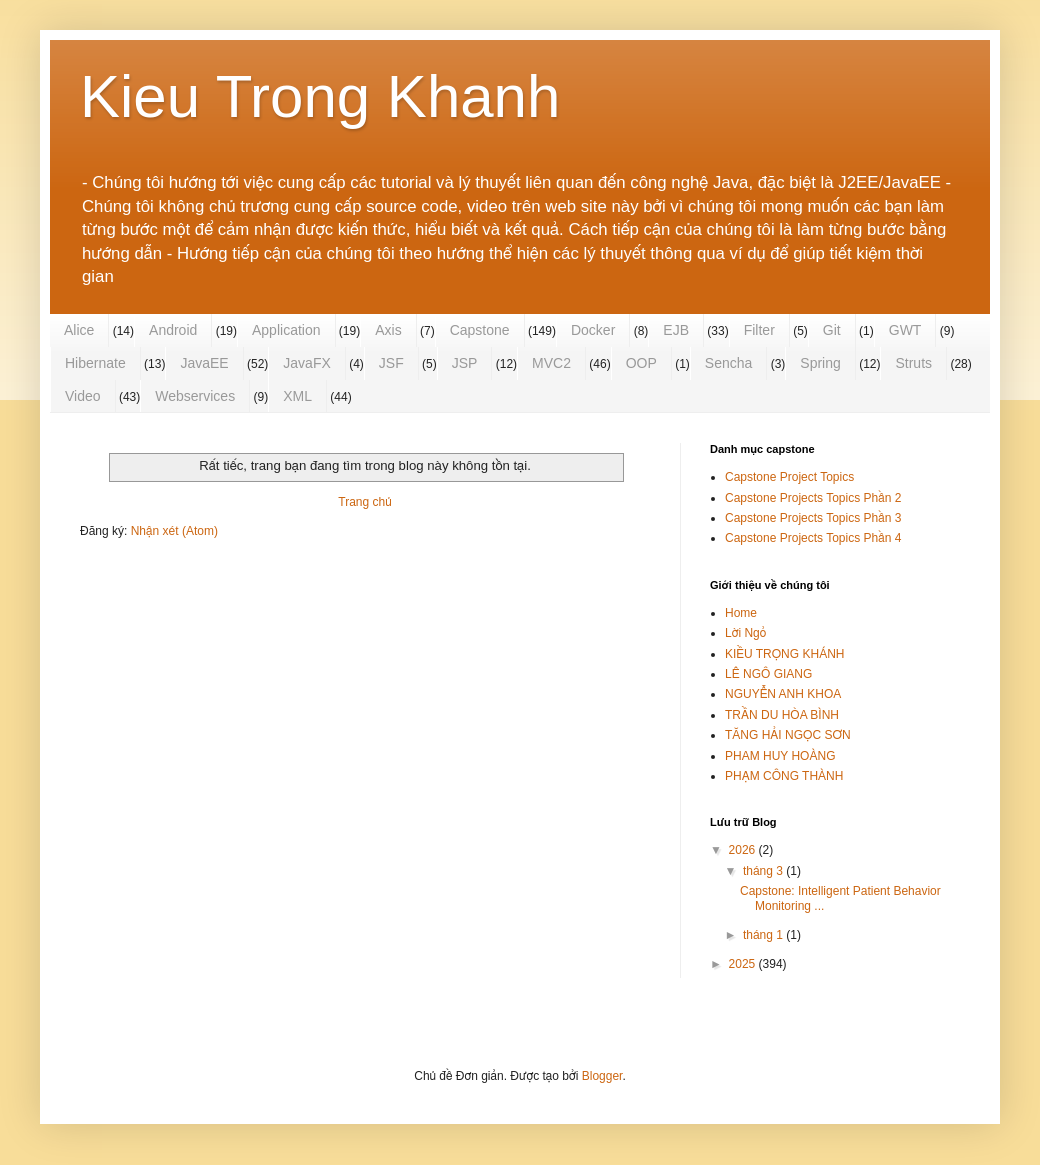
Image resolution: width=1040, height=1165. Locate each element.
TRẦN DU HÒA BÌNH (782, 715)
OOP (641, 363)
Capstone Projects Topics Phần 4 (813, 538)
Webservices (195, 396)
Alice (79, 330)
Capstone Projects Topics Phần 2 (813, 498)
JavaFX (306, 363)
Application (286, 330)
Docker (593, 330)
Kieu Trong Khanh (320, 96)
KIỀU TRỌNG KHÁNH (784, 654)
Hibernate (95, 363)
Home (741, 613)
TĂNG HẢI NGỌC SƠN (788, 735)
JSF (391, 363)
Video (83, 396)
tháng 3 (764, 871)
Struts (913, 363)
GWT (905, 330)
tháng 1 (764, 935)
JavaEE (204, 363)
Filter (759, 330)
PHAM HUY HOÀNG (780, 756)
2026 (744, 850)
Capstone (480, 330)
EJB (676, 330)
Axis (388, 330)
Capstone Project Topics (789, 477)
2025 (744, 964)
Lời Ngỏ (745, 633)
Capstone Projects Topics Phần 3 (813, 518)
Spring (820, 363)
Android (173, 330)
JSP (465, 363)
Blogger (602, 1076)
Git (832, 330)
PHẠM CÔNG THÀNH (784, 776)
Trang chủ (364, 502)
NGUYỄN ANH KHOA (783, 694)
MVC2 (551, 363)
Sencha (728, 363)
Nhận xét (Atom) (174, 531)
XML (297, 396)
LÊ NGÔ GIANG (768, 674)
